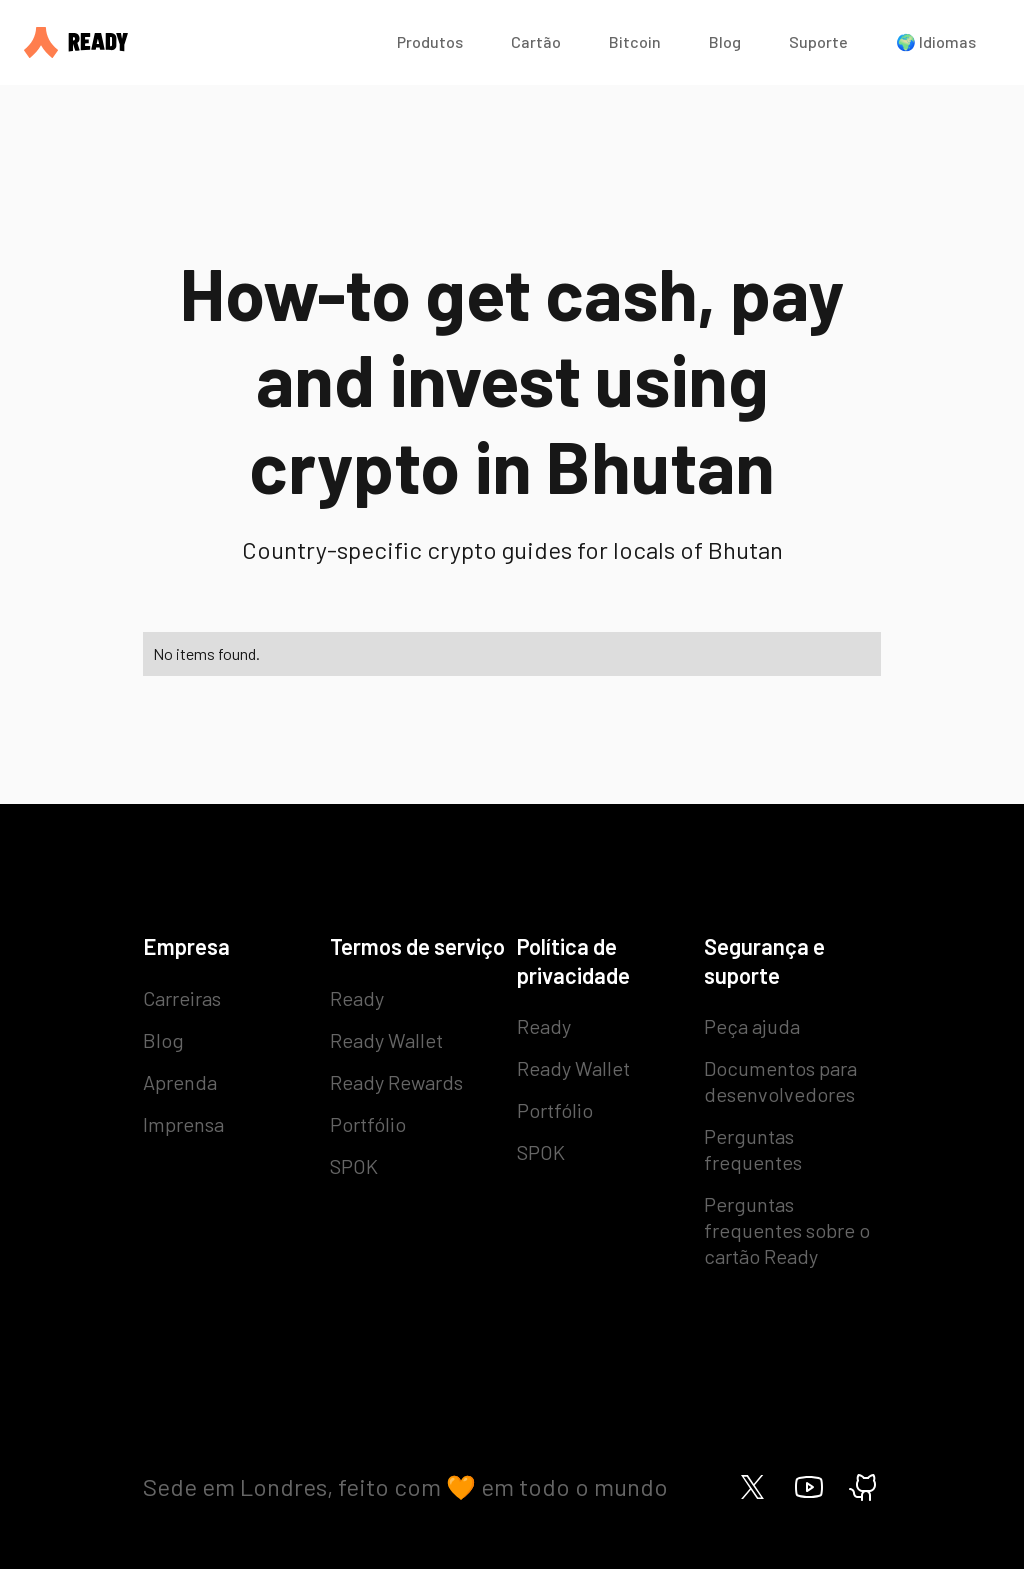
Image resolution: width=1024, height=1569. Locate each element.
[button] (430, 42)
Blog (725, 41)
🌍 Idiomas (936, 41)
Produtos (430, 41)
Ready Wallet (386, 1040)
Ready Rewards (396, 1082)
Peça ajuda (752, 1026)
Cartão (536, 41)
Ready (357, 998)
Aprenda (180, 1082)
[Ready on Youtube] (809, 1487)
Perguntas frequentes (753, 1149)
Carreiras (182, 998)
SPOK (354, 1166)
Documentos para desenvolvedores (780, 1081)
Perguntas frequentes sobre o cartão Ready (787, 1230)
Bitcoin (635, 41)
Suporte (818, 41)
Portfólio (368, 1124)
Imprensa (183, 1124)
